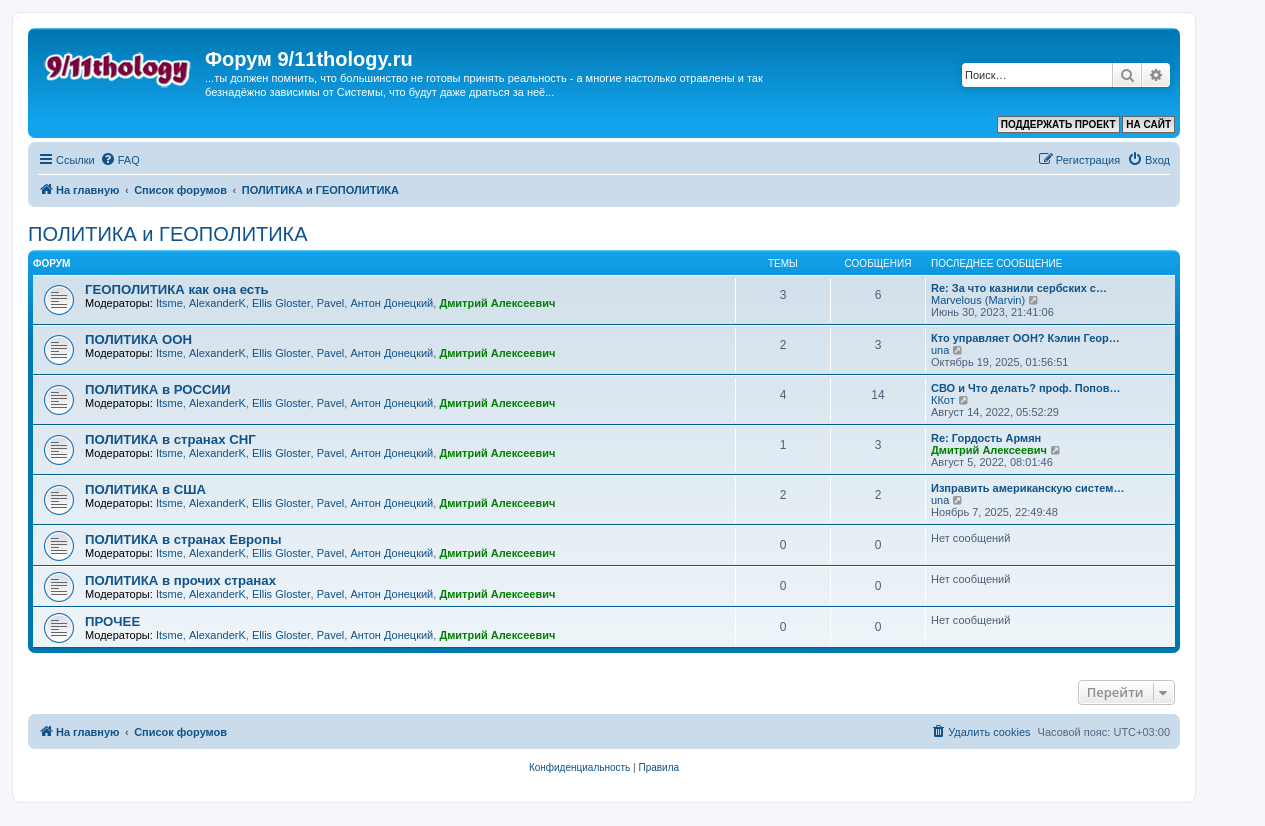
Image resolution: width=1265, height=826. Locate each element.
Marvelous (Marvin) (978, 300)
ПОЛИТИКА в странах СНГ (170, 439)
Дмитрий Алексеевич (497, 303)
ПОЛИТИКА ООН (138, 339)
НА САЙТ (1148, 124)
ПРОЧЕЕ (112, 621)
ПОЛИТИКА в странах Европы (183, 539)
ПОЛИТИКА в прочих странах (180, 580)
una (940, 350)
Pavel (331, 303)
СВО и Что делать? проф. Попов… (1026, 388)
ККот (943, 400)
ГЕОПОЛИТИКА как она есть (177, 289)
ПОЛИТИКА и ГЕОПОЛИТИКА (168, 234)
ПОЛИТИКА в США (145, 489)
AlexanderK (217, 303)
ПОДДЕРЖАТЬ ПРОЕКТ (1058, 124)
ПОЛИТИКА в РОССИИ (158, 389)
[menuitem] (120, 160)
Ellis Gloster (281, 303)
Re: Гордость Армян (986, 438)
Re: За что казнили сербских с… (1019, 288)
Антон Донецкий (391, 303)
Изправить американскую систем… (1027, 488)
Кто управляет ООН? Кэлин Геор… (1025, 338)
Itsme (169, 303)
